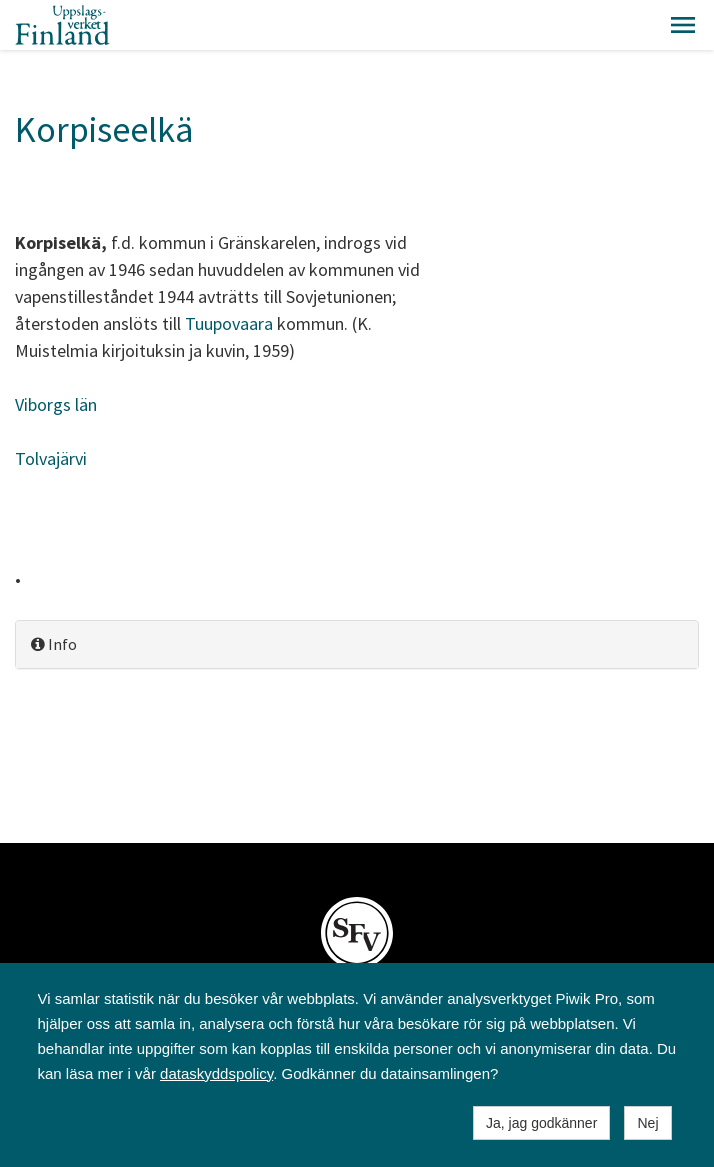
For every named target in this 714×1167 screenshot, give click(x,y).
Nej (647, 1123)
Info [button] (54, 644)
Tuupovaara (229, 323)
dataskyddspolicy (216, 1073)
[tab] (357, 644)
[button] (683, 25)
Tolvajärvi (51, 458)
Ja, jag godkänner (541, 1123)
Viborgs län (56, 404)
